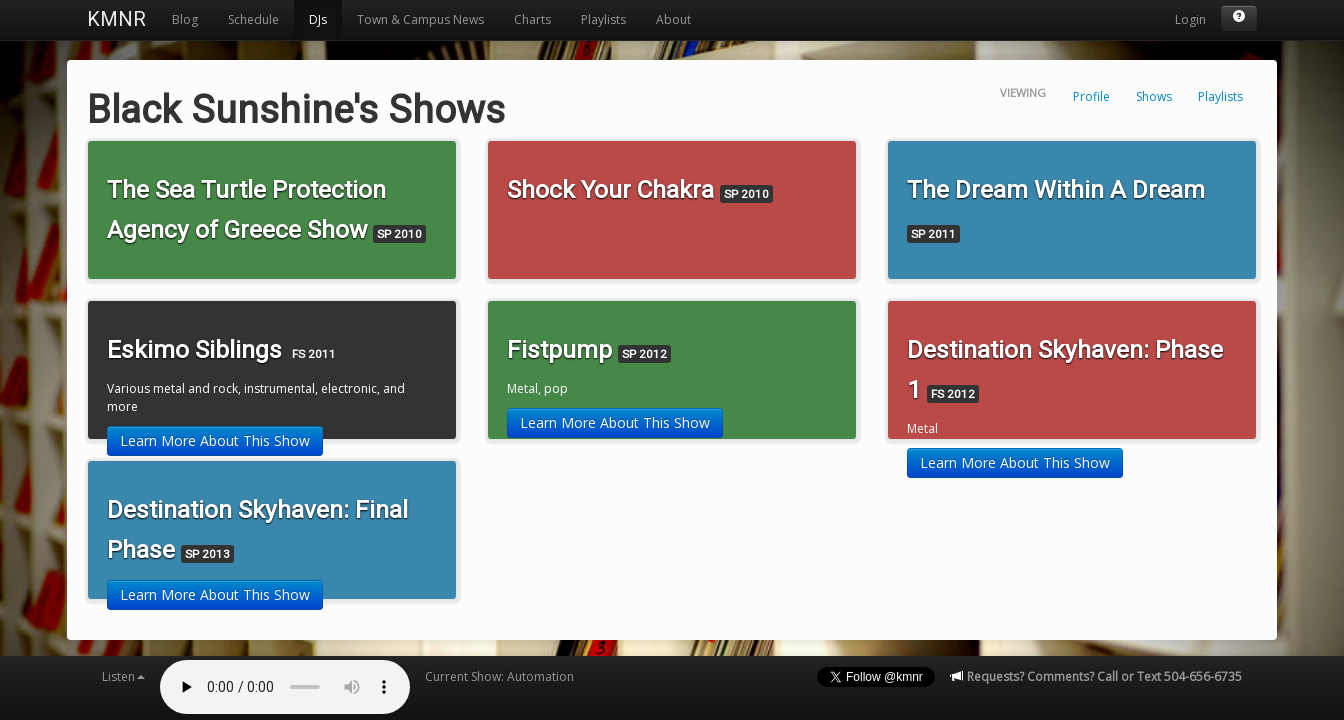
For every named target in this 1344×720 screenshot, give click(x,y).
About (673, 19)
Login (1190, 19)
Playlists (603, 19)
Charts (532, 19)
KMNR (116, 19)
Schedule (253, 19)
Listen (123, 676)
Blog (185, 19)
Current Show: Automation (499, 676)
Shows (1154, 96)
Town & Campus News (420, 19)
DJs (318, 19)
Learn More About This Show (215, 440)
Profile (1091, 96)
